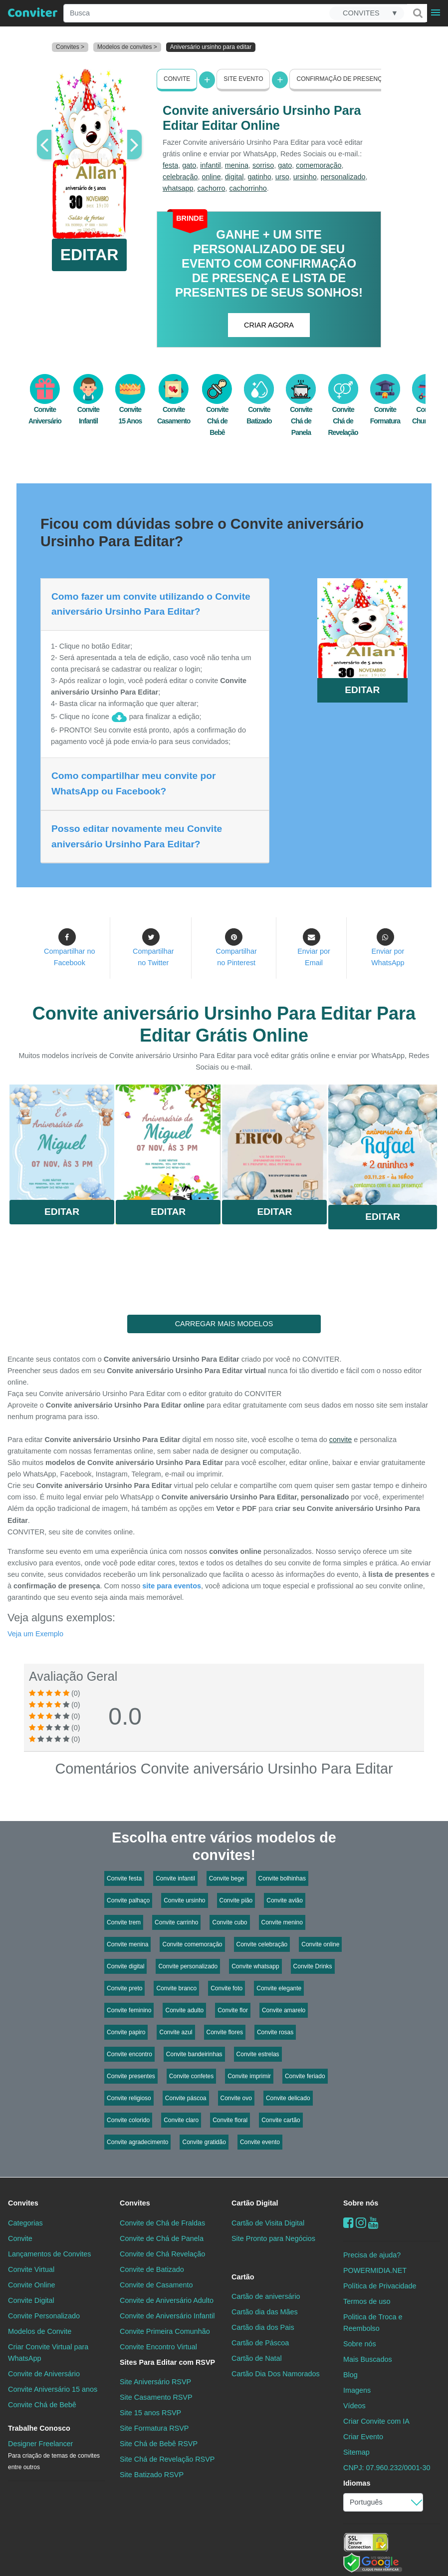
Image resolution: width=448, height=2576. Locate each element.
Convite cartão (280, 2120)
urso (282, 177)
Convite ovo (236, 2098)
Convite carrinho (176, 1922)
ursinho (305, 177)
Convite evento (260, 2142)
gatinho (259, 177)
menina (236, 165)
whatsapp (178, 188)
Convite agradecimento (137, 2142)
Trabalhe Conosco (39, 2428)
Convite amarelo (283, 2010)
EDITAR (89, 255)
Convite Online (31, 2285)
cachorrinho (248, 188)
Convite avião (284, 1900)
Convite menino (282, 1922)
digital (234, 177)
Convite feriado (305, 2076)
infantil (210, 165)
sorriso (263, 165)
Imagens (357, 2390)
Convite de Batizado (152, 2269)
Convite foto (226, 1988)
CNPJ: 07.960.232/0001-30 (386, 2468)
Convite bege (226, 1878)
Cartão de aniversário (265, 2296)
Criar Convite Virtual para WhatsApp (48, 2352)
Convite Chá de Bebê (217, 410)
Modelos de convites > (127, 46)
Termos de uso (366, 2301)
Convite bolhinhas (282, 1878)
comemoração (318, 165)
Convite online (320, 1944)
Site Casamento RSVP (156, 2397)
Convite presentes (131, 2076)
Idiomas (356, 2483)
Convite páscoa (186, 2098)
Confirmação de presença (341, 78)
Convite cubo (229, 1922)
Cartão (242, 2277)
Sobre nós (360, 2203)
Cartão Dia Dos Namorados (275, 2374)
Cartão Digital (254, 2203)
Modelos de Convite (39, 2331)
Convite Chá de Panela (301, 410)
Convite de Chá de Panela (162, 2238)
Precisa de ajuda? (372, 2254)
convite (340, 1440)
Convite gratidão (203, 2142)
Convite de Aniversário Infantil (167, 2316)
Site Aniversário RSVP (155, 2382)
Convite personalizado (188, 1966)
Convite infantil (175, 1878)
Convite (177, 78)
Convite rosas (275, 2032)
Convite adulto (184, 2010)
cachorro (211, 188)
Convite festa (124, 1878)
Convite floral (230, 2120)
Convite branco (176, 1988)
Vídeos (354, 2406)
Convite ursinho (184, 1900)
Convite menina (127, 1944)
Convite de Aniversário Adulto (167, 2300)
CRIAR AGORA (269, 325)
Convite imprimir (249, 2076)
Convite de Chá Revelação (162, 2253)
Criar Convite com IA (376, 2421)
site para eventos (171, 1586)
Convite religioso (129, 2098)
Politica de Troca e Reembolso (372, 2322)
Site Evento (243, 78)
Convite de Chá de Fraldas (162, 2222)
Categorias (25, 2222)
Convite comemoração (192, 1944)
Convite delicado (288, 2098)
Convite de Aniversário (44, 2374)
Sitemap (356, 2452)
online (211, 177)
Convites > (70, 46)
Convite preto (124, 1988)
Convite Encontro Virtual (158, 2347)
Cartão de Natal (256, 2358)
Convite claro (181, 2120)
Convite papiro (126, 2032)
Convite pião (236, 1900)
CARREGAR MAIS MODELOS (224, 1324)
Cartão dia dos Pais (262, 2327)
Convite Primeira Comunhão (165, 2331)
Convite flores (225, 2032)
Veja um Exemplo (35, 1634)
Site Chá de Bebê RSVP (159, 2444)
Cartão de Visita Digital (267, 2222)
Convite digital (125, 1966)
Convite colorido (128, 2120)
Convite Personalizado (44, 2316)
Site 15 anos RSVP (150, 2413)
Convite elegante (278, 1988)
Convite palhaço (128, 1900)
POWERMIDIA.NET (375, 2270)
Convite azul (175, 2032)
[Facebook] (348, 2222)
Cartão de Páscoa (260, 2343)
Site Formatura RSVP (154, 2428)
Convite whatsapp (255, 1966)
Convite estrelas (257, 2054)
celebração (180, 177)
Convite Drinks (312, 1966)
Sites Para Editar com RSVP (167, 2362)
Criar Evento (363, 2437)
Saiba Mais (61, 1144)
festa (170, 165)
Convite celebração (262, 1944)
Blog (350, 2375)
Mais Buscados (367, 2359)
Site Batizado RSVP (152, 2475)
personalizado (343, 177)
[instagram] (361, 2222)
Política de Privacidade (379, 2285)
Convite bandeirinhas (194, 2054)
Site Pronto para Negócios (273, 2238)
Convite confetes (191, 2076)
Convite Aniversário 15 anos (52, 2389)
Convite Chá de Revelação (343, 410)
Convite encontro (129, 2054)
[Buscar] (417, 13)
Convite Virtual (31, 2269)
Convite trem (124, 1922)
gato (189, 165)
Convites (23, 2203)
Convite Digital (31, 2300)
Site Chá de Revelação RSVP (167, 2459)
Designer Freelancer (54, 2455)
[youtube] (373, 2222)
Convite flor (233, 2010)
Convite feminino (129, 2010)
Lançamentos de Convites (49, 2253)
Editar (61, 1211)
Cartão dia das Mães (264, 2312)
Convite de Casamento (156, 2285)
